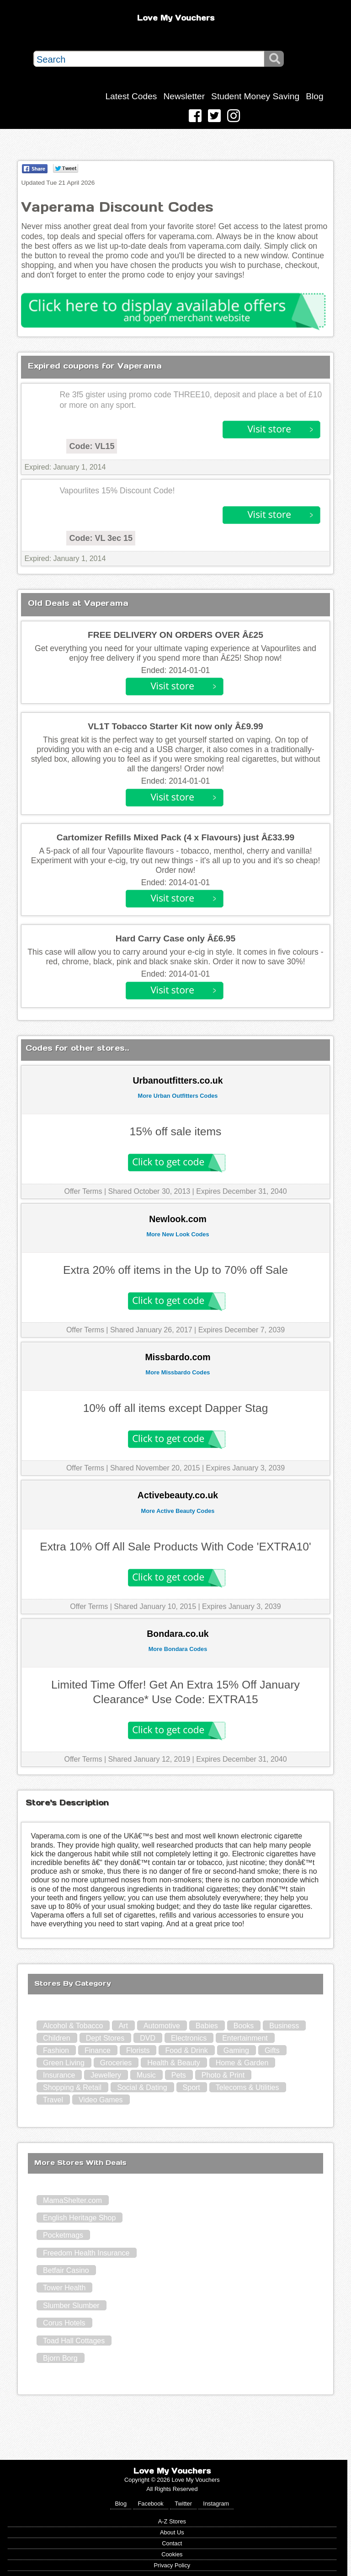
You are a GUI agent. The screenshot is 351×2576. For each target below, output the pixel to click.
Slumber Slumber (71, 2305)
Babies (207, 2026)
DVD (147, 2038)
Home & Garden (242, 2063)
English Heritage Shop (79, 2218)
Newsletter (184, 96)
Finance (98, 2050)
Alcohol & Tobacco (73, 2026)
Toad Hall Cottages (74, 2341)
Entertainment (245, 2038)
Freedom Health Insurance (86, 2253)
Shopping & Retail (72, 2087)
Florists (138, 2050)
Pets (178, 2075)
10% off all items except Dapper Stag (175, 1408)
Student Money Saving (255, 96)
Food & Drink (186, 2050)
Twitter (183, 2503)
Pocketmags (63, 2235)
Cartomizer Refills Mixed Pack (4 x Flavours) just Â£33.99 (175, 837)
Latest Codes (131, 96)
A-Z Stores (172, 2521)
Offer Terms (83, 1191)
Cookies (171, 2554)
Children (56, 2038)
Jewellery (105, 2075)
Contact (172, 2543)
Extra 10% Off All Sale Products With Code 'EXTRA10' (175, 1546)
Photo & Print (223, 2075)
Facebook (151, 2503)
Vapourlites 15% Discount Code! (117, 490)
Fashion (56, 2050)
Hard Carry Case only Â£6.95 (175, 938)
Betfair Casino (66, 2270)
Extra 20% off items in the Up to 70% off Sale (175, 1270)
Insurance (59, 2075)
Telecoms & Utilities (247, 2087)
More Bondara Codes (178, 1649)
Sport (191, 2087)
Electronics (189, 2038)
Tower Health (64, 2288)
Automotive (162, 2026)
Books (244, 2026)
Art (123, 2026)
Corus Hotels (64, 2323)
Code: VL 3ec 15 (101, 538)
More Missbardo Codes (178, 1372)
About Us (172, 2532)
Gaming (236, 2050)
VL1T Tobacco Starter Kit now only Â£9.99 (175, 726)
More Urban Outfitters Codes (178, 1095)
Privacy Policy (172, 2565)
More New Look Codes (177, 1234)
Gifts (272, 2050)
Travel (53, 2100)
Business (284, 2026)
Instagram (216, 2503)
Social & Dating (142, 2087)
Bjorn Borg (60, 2358)
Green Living (64, 2063)
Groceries (116, 2063)
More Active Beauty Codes (178, 1510)
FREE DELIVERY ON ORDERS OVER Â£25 (175, 635)
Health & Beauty (173, 2063)
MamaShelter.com (72, 2200)
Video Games (101, 2100)
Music (146, 2075)
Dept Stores (105, 2038)
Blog (314, 96)
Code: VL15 (91, 446)
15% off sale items (176, 1131)
